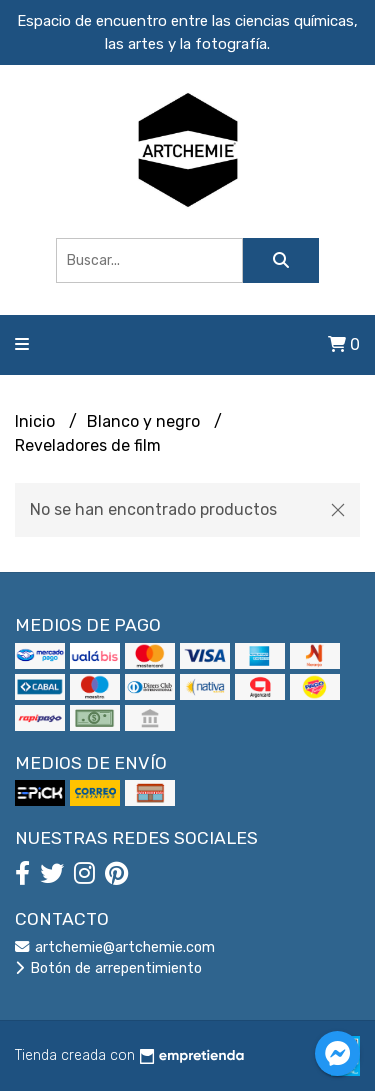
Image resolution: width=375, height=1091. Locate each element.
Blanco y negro (145, 421)
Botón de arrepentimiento (108, 968)
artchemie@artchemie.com (115, 947)
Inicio (37, 421)
